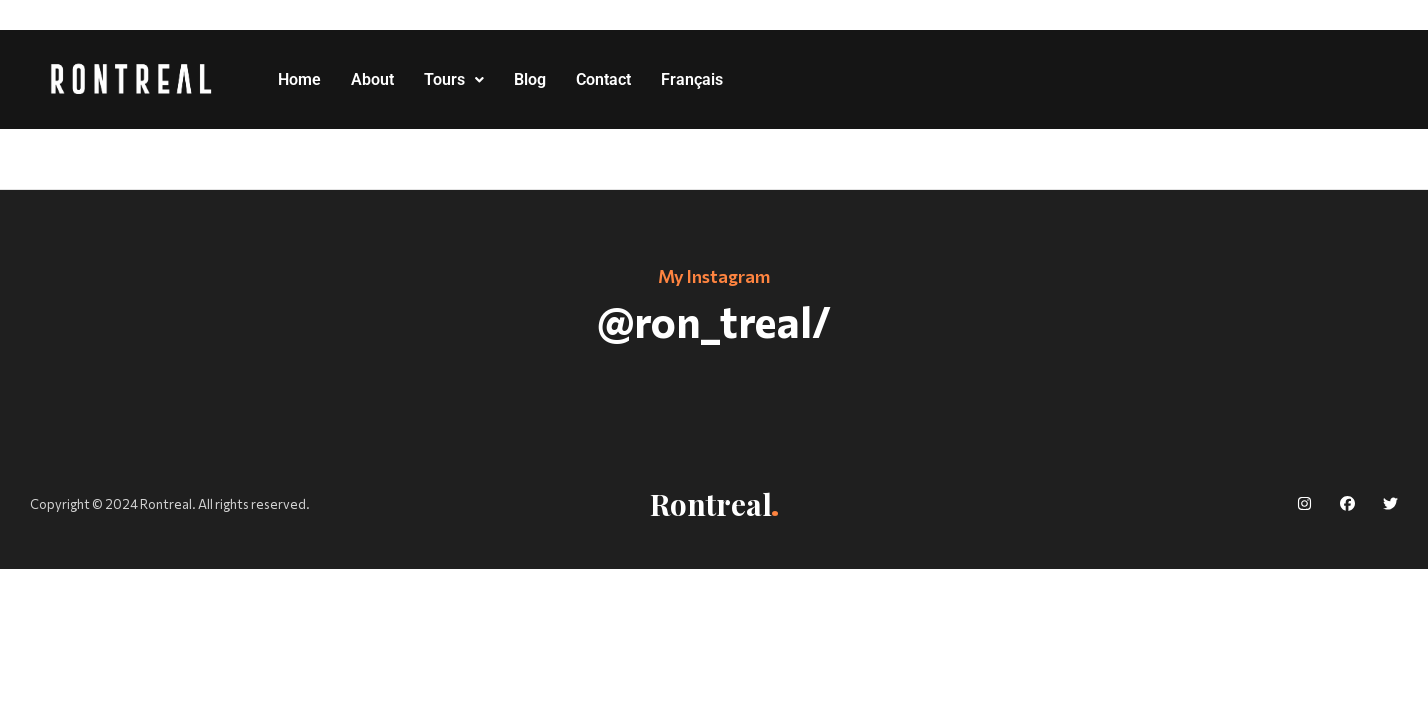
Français (692, 79)
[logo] (131, 79)
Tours (454, 79)
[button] (454, 80)
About (372, 79)
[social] (1304, 504)
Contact (603, 79)
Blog (530, 79)
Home (299, 79)
